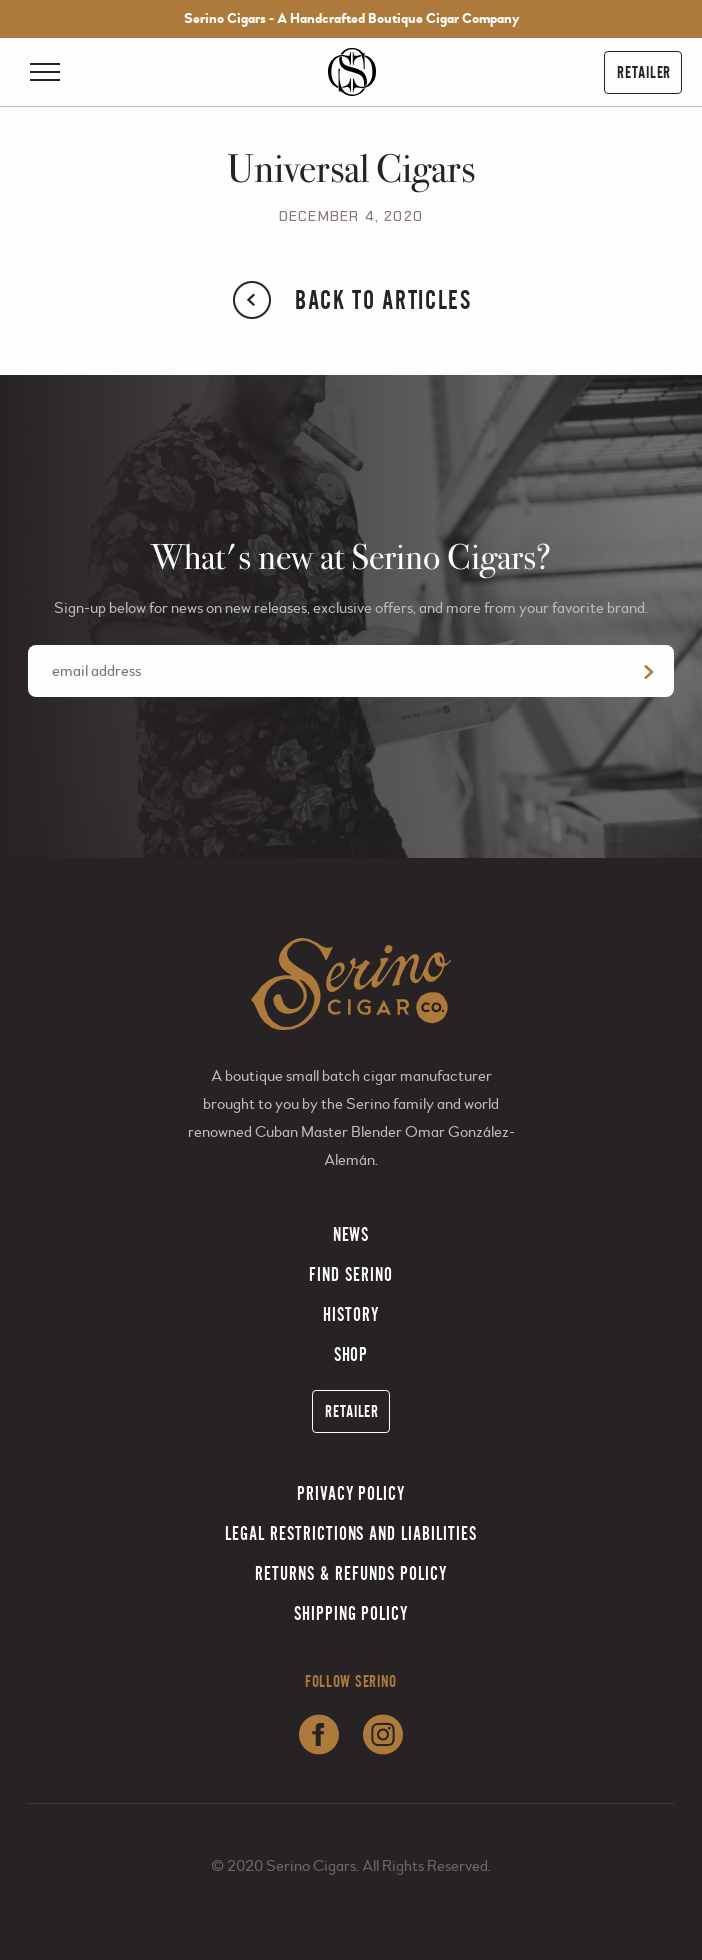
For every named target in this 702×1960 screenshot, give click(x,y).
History (351, 1314)
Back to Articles (351, 300)
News (351, 1234)
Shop (351, 1354)
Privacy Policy (351, 1493)
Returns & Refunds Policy (350, 1573)
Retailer (644, 72)
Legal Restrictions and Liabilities (351, 1533)
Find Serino (351, 1274)
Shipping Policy (351, 1613)
